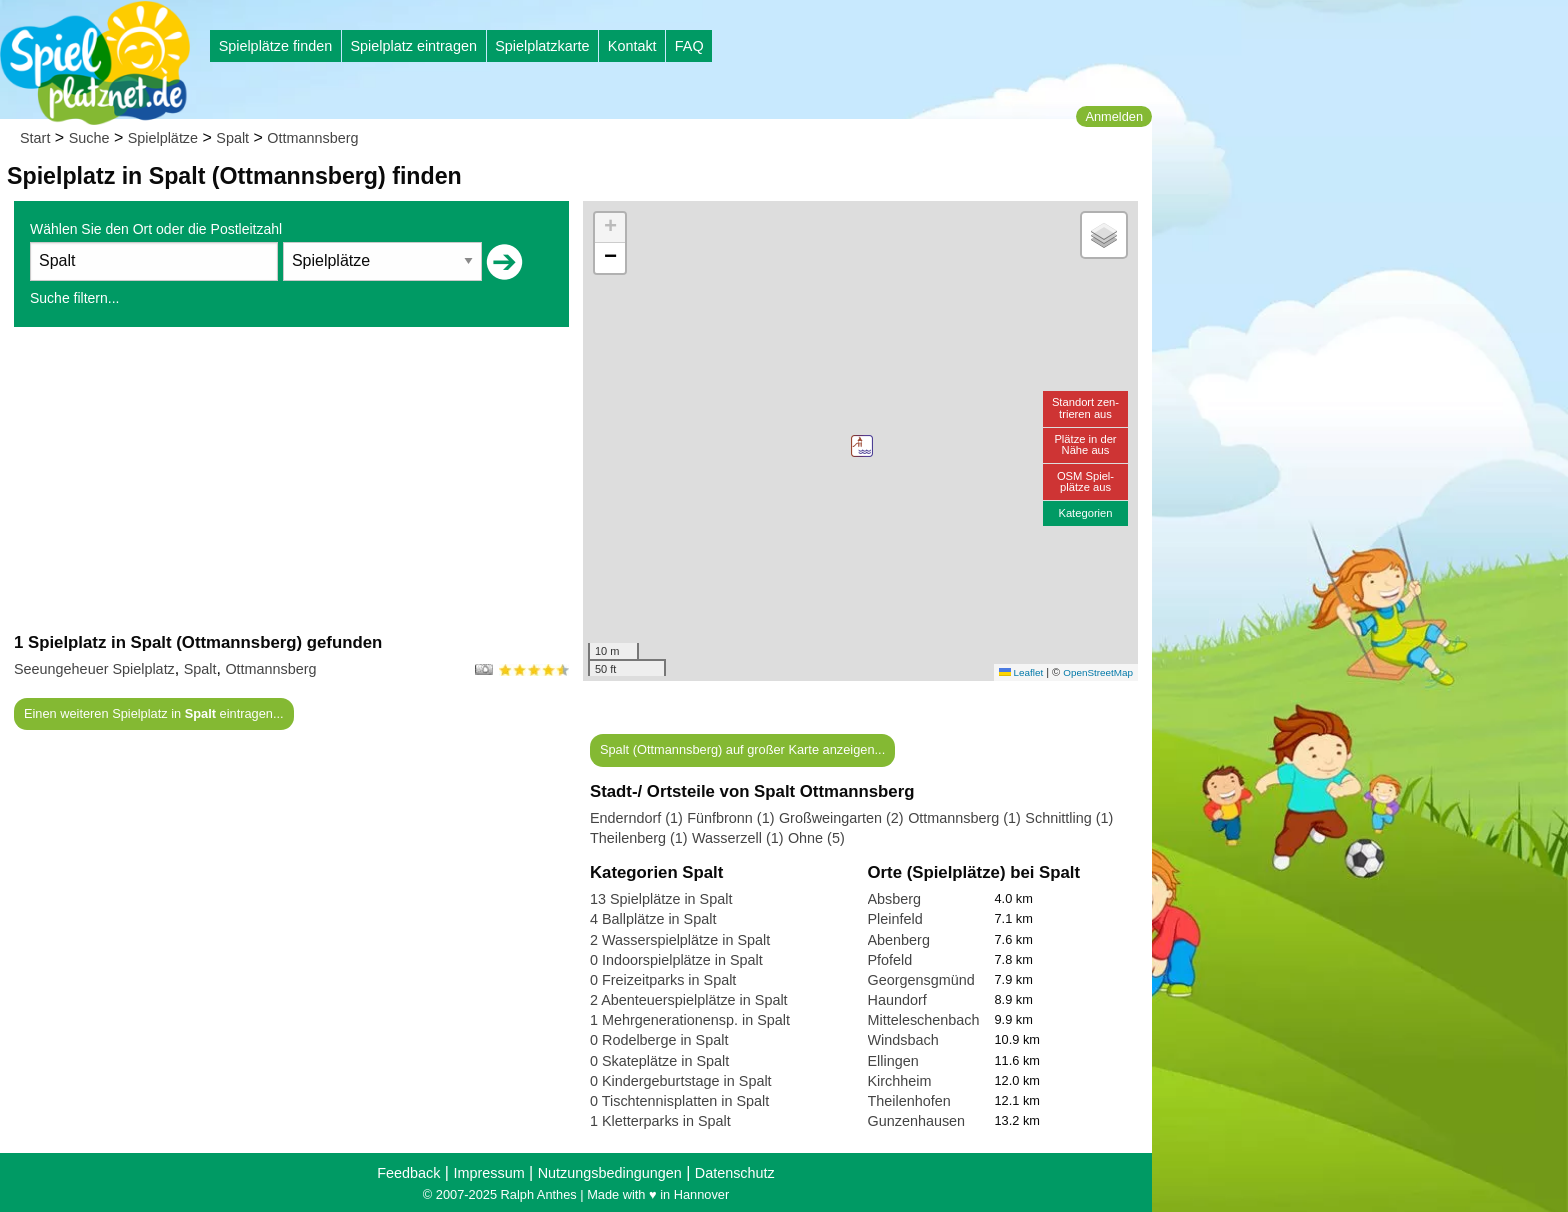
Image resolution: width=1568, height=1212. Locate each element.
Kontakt (632, 46)
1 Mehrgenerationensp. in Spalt (690, 1020)
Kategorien (1085, 513)
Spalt (232, 138)
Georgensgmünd (921, 980)
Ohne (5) (816, 838)
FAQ (689, 46)
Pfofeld (890, 960)
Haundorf (897, 1000)
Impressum (488, 1173)
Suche (89, 138)
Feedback (408, 1173)
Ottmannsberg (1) (964, 818)
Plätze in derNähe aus (1085, 444)
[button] (862, 446)
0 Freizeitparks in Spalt (663, 980)
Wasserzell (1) (737, 838)
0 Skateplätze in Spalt (659, 1061)
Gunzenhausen (917, 1121)
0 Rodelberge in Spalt (659, 1040)
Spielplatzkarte (542, 46)
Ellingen (893, 1061)
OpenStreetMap (1098, 672)
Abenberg (899, 940)
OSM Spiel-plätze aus (1085, 481)
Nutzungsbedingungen (610, 1173)
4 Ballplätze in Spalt (653, 919)
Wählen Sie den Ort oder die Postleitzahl (156, 229)
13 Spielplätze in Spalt (661, 899)
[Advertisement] (291, 479)
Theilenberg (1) (639, 838)
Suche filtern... (75, 298)
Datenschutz (735, 1173)
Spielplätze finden (276, 46)
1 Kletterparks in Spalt (660, 1121)
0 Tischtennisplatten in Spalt (679, 1101)
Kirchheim (900, 1081)
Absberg (895, 899)
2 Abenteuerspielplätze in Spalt (689, 1000)
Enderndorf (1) (636, 818)
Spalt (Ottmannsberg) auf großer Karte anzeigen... (742, 749)
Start (35, 138)
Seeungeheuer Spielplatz (94, 669)
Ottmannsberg (312, 138)
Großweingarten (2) (841, 818)
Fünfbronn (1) (730, 818)
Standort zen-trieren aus (1085, 407)
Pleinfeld (895, 919)
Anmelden (1114, 116)
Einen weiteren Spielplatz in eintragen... (154, 713)
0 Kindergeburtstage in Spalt (681, 1081)
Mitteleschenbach (924, 1020)
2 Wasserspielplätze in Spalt (680, 940)
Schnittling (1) (1069, 818)
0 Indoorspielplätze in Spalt (676, 960)
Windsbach (903, 1040)
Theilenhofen (909, 1101)
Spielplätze (163, 138)
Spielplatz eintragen (413, 46)
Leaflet (1021, 672)
